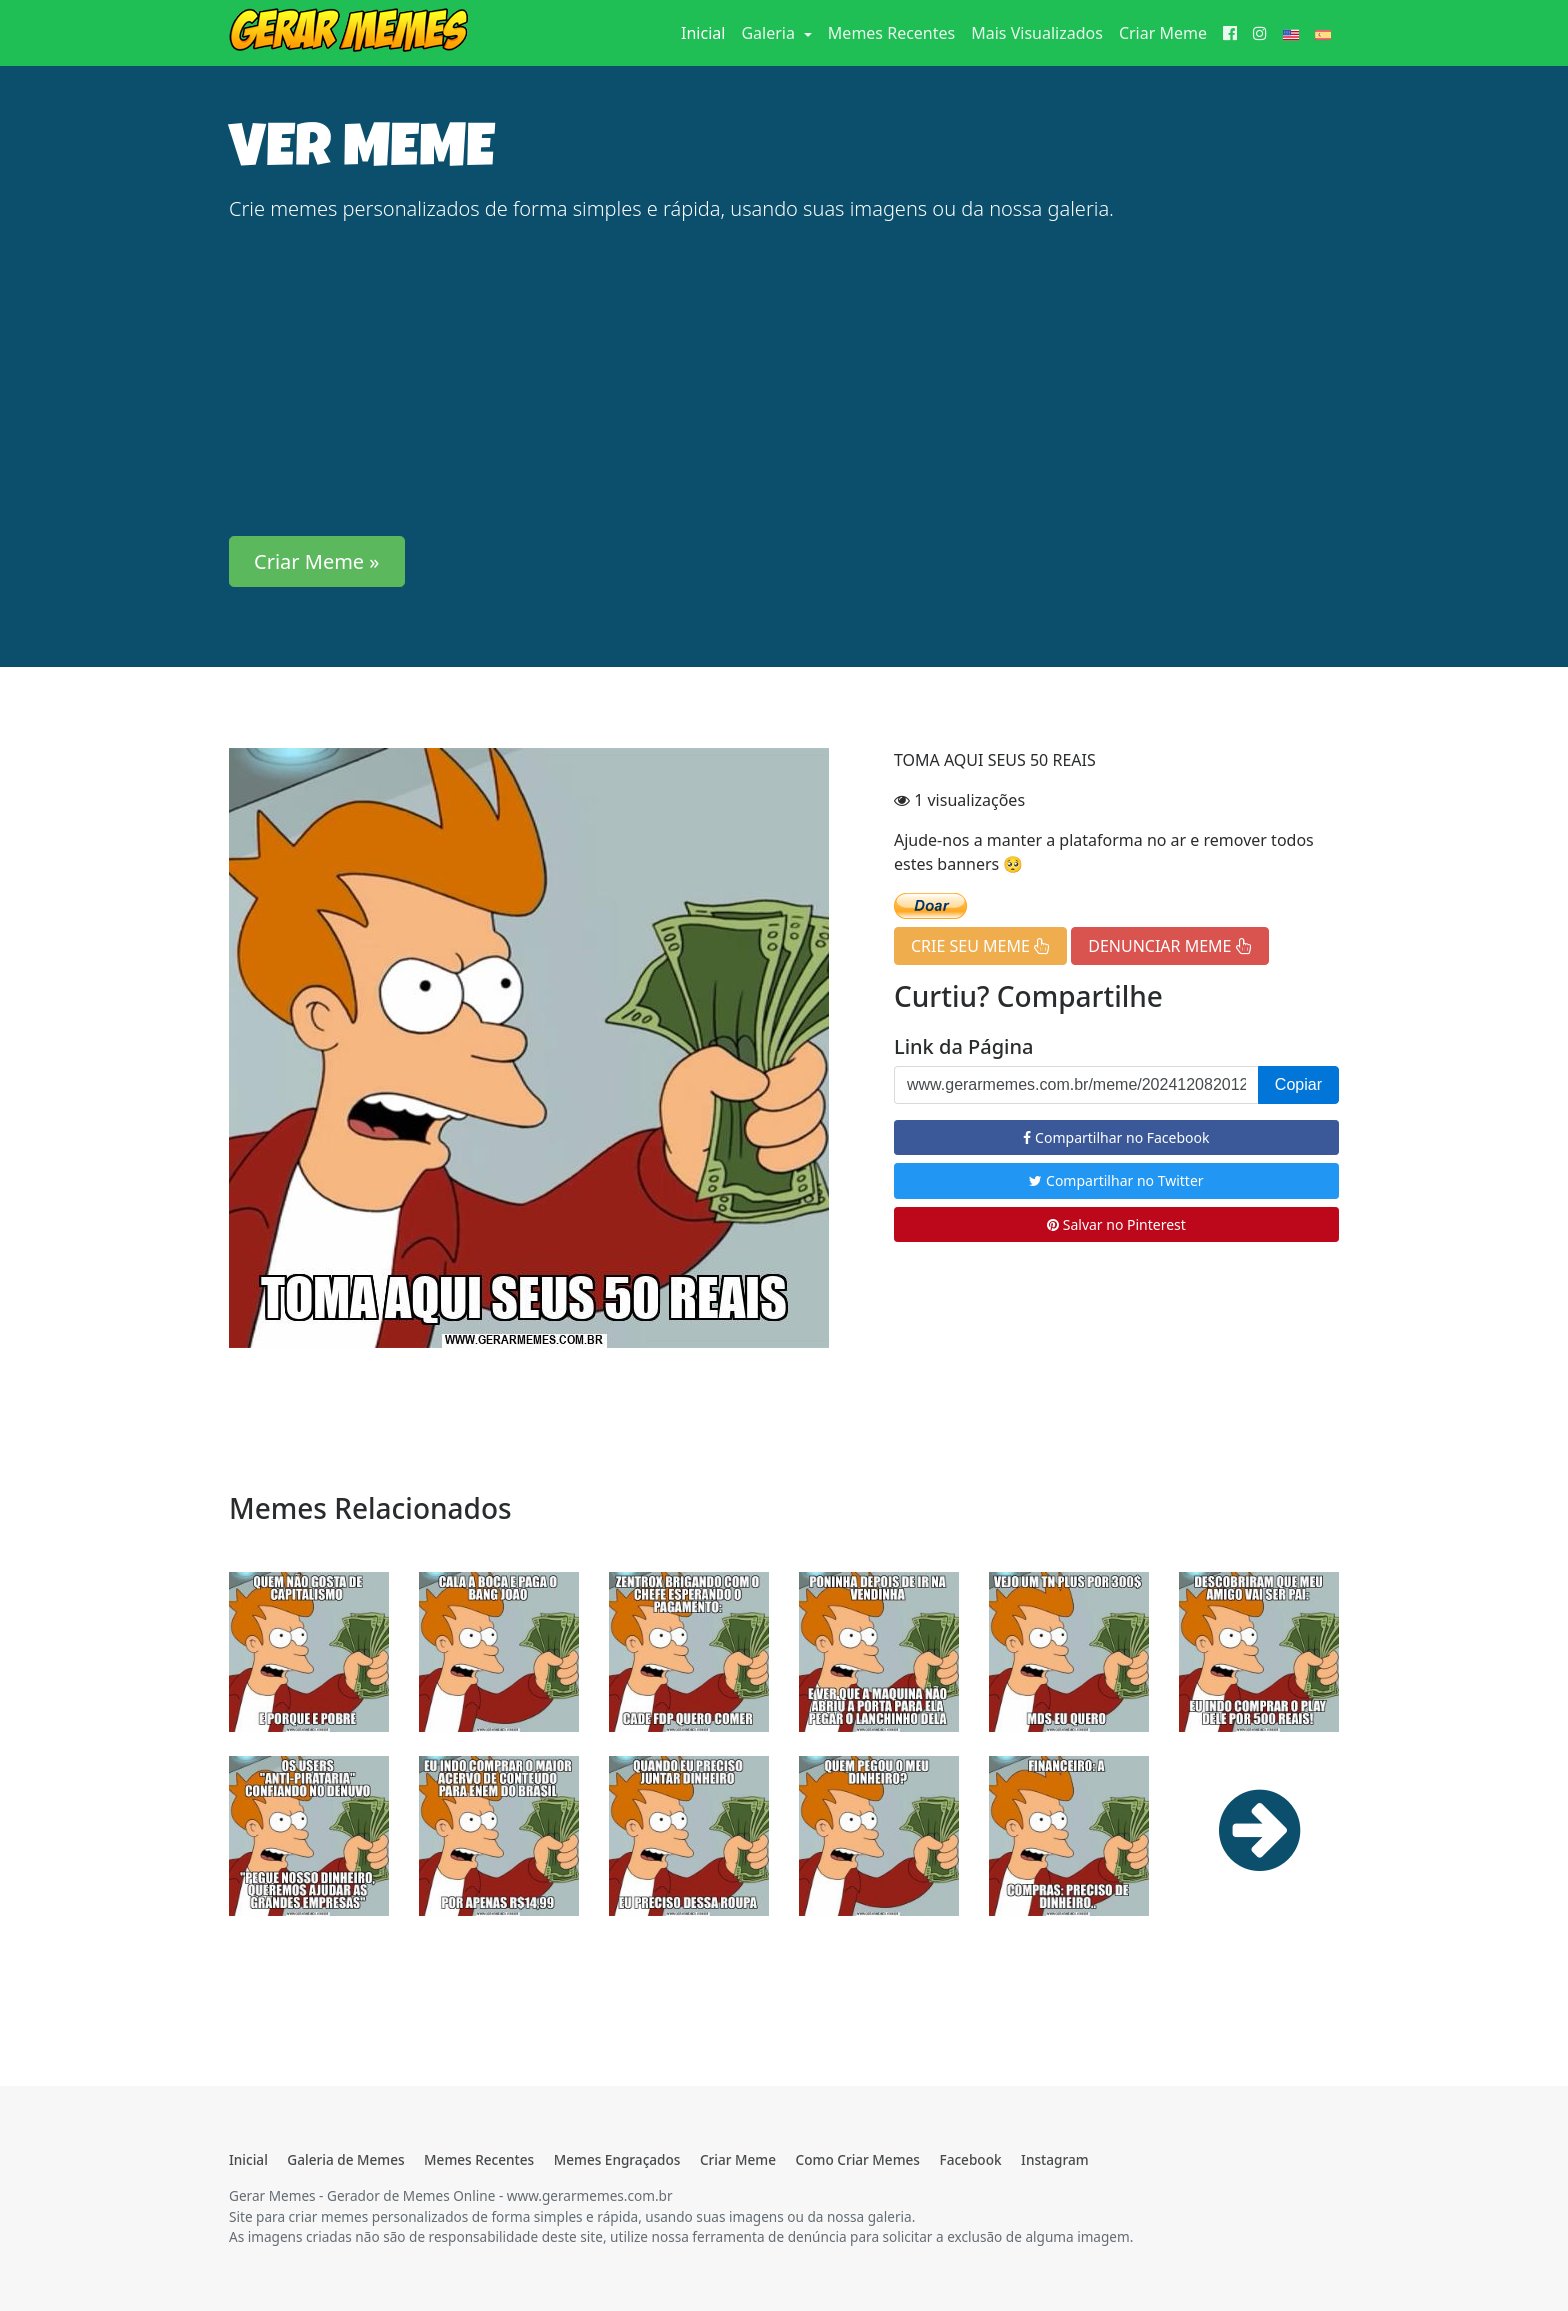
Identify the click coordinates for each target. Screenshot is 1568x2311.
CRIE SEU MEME (980, 946)
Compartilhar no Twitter (1116, 1180)
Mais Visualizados (1037, 33)
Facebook (970, 2159)
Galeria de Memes (345, 2159)
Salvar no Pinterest (1116, 1224)
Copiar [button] (1298, 1084)
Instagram (1054, 2159)
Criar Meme (1163, 33)
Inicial (707, 32)
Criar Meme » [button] (317, 561)
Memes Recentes (891, 33)
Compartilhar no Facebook (1116, 1137)
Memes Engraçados (617, 2159)
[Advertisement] (784, 380)
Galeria (770, 33)
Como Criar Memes (858, 2159)
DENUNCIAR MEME (1169, 946)
